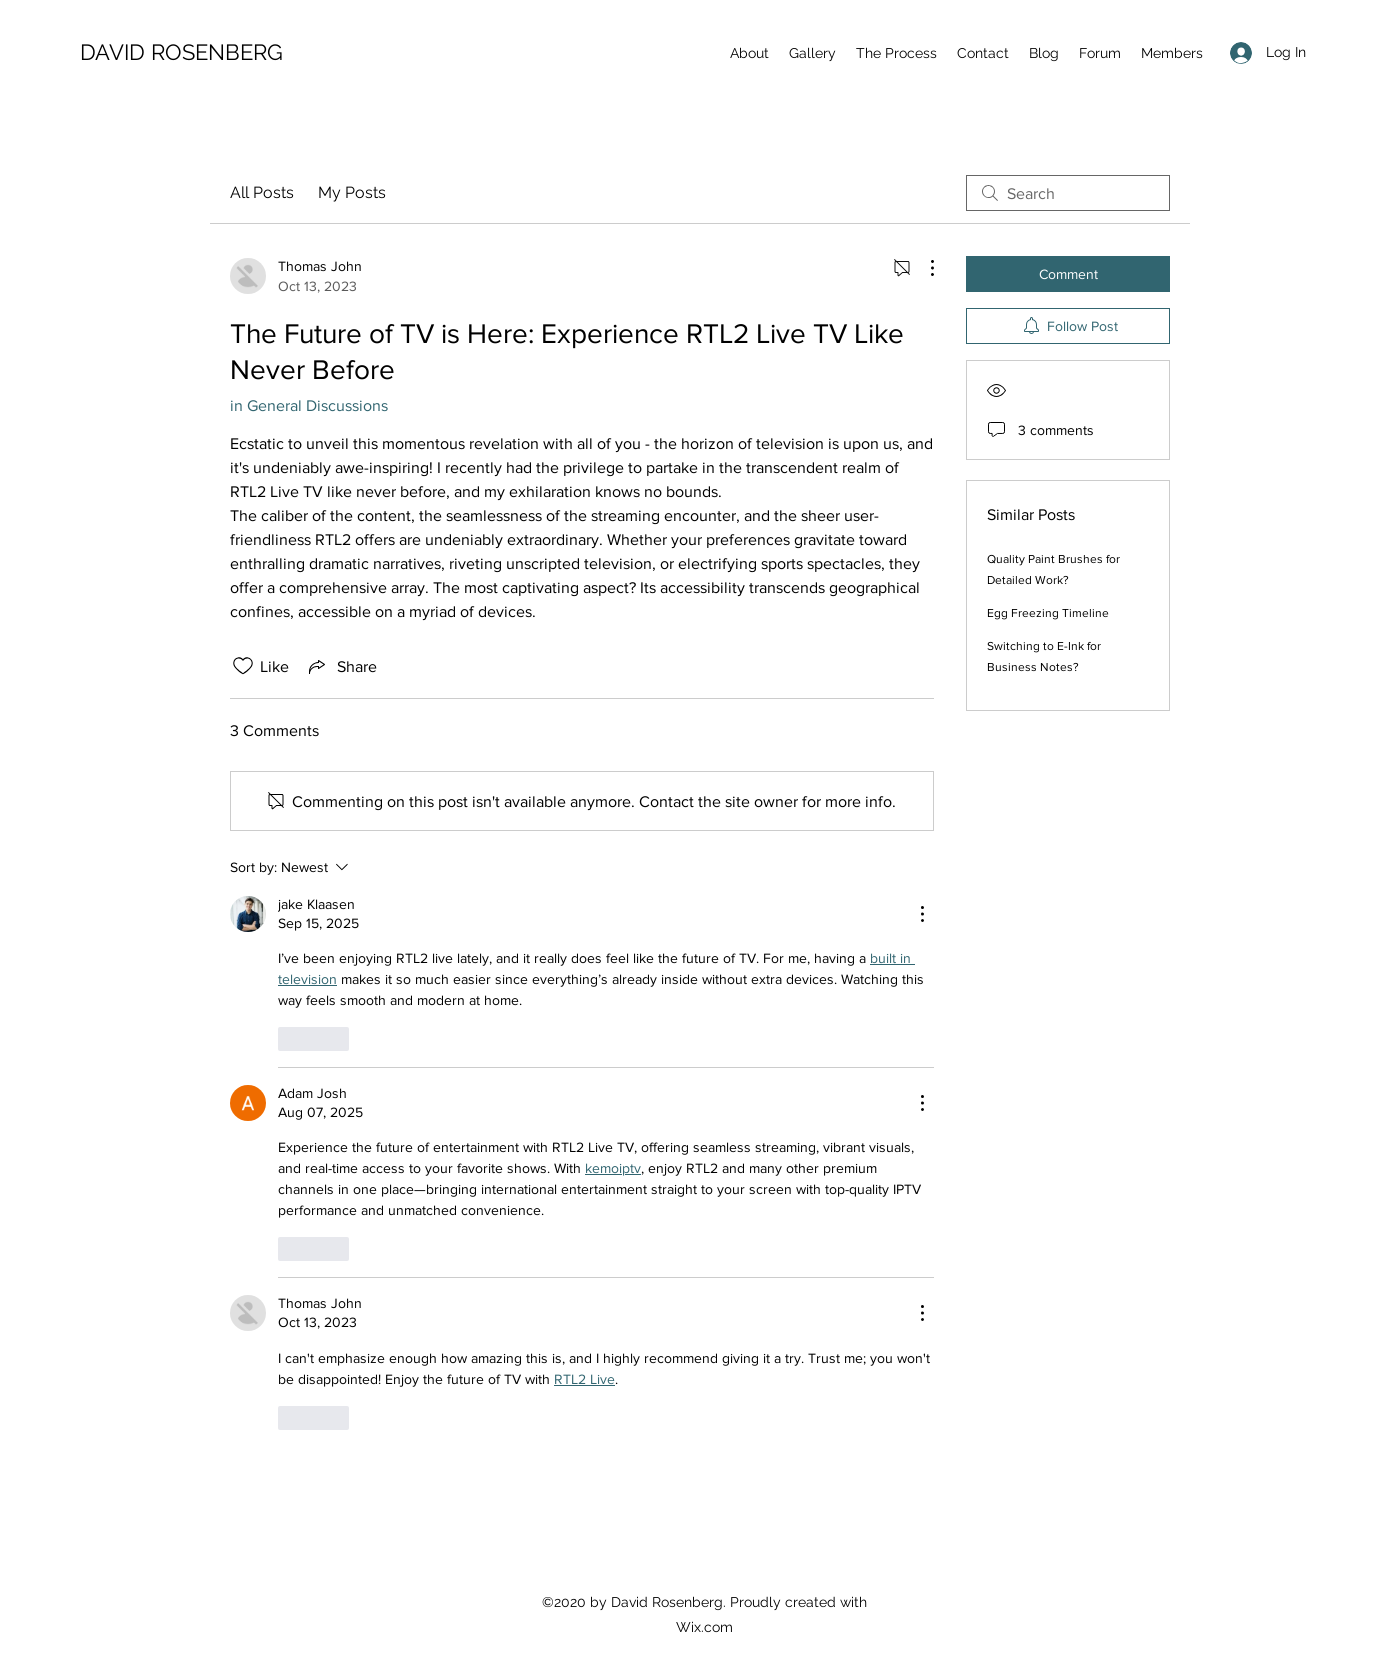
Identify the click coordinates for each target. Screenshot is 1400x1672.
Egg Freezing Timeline (1048, 613)
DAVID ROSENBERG (181, 52)
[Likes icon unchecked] (243, 666)
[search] (1068, 193)
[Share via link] (341, 666)
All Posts (262, 192)
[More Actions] (922, 268)
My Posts (352, 192)
